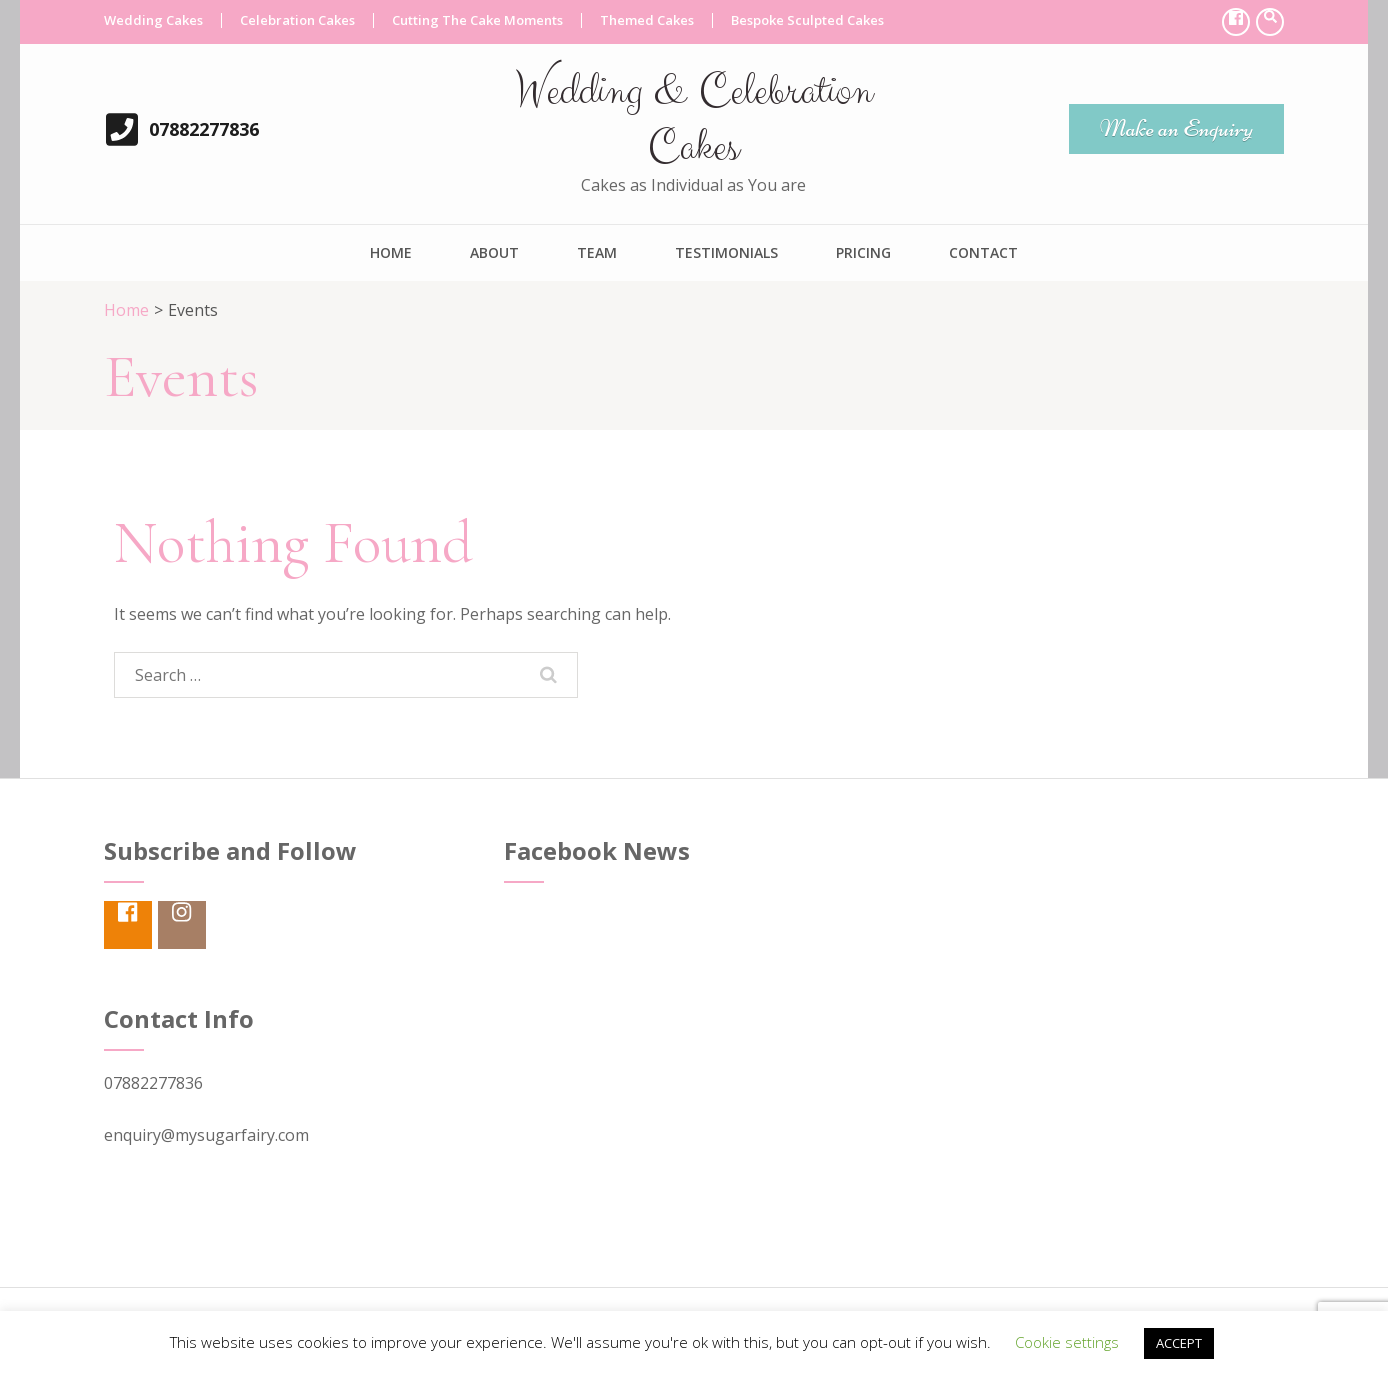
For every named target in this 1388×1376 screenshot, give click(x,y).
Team (597, 252)
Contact (983, 252)
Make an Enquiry (1176, 128)
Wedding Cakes (153, 20)
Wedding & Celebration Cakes (693, 119)
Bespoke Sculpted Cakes (807, 20)
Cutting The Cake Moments (477, 20)
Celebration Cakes (297, 20)
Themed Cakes (647, 20)
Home (391, 252)
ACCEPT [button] (1179, 1343)
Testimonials (726, 252)
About (494, 252)
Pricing (863, 252)
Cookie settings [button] (1067, 1342)
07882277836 (204, 129)
